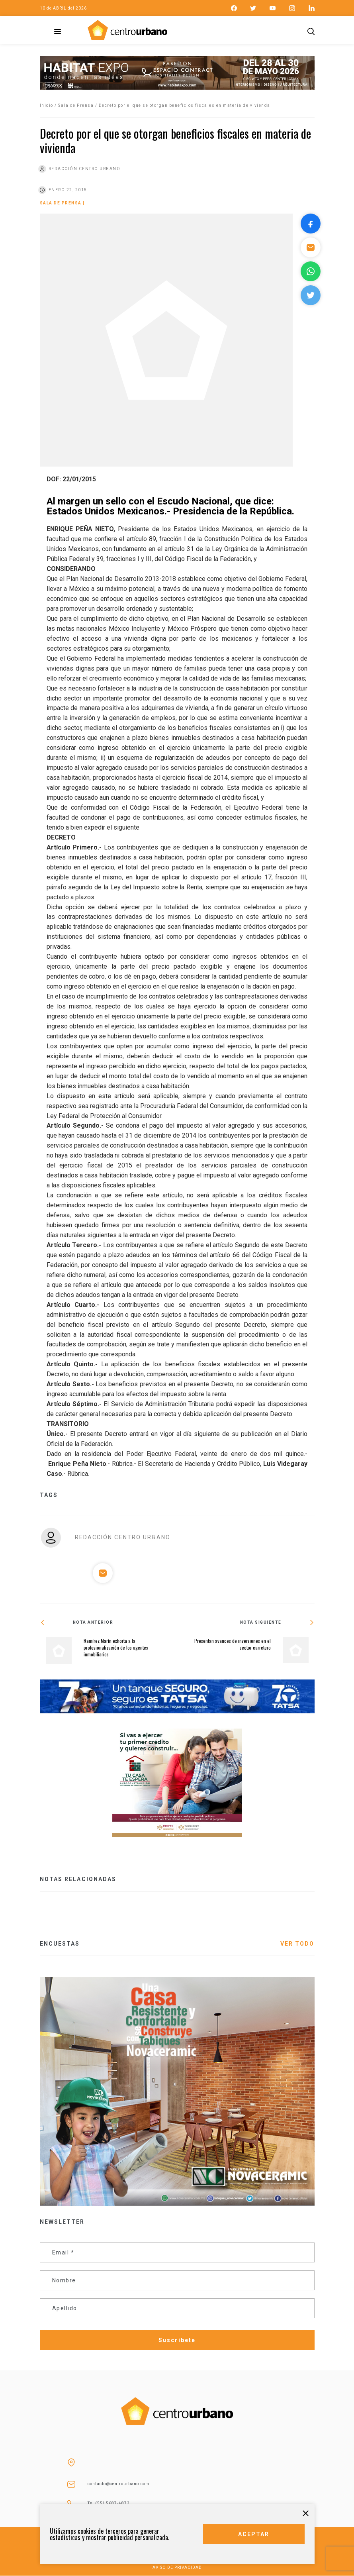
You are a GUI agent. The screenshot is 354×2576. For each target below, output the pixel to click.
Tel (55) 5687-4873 (109, 2503)
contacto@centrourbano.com (118, 2484)
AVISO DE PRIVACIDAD (177, 2567)
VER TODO (297, 1943)
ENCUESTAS (60, 1943)
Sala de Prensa (76, 105)
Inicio (46, 105)
